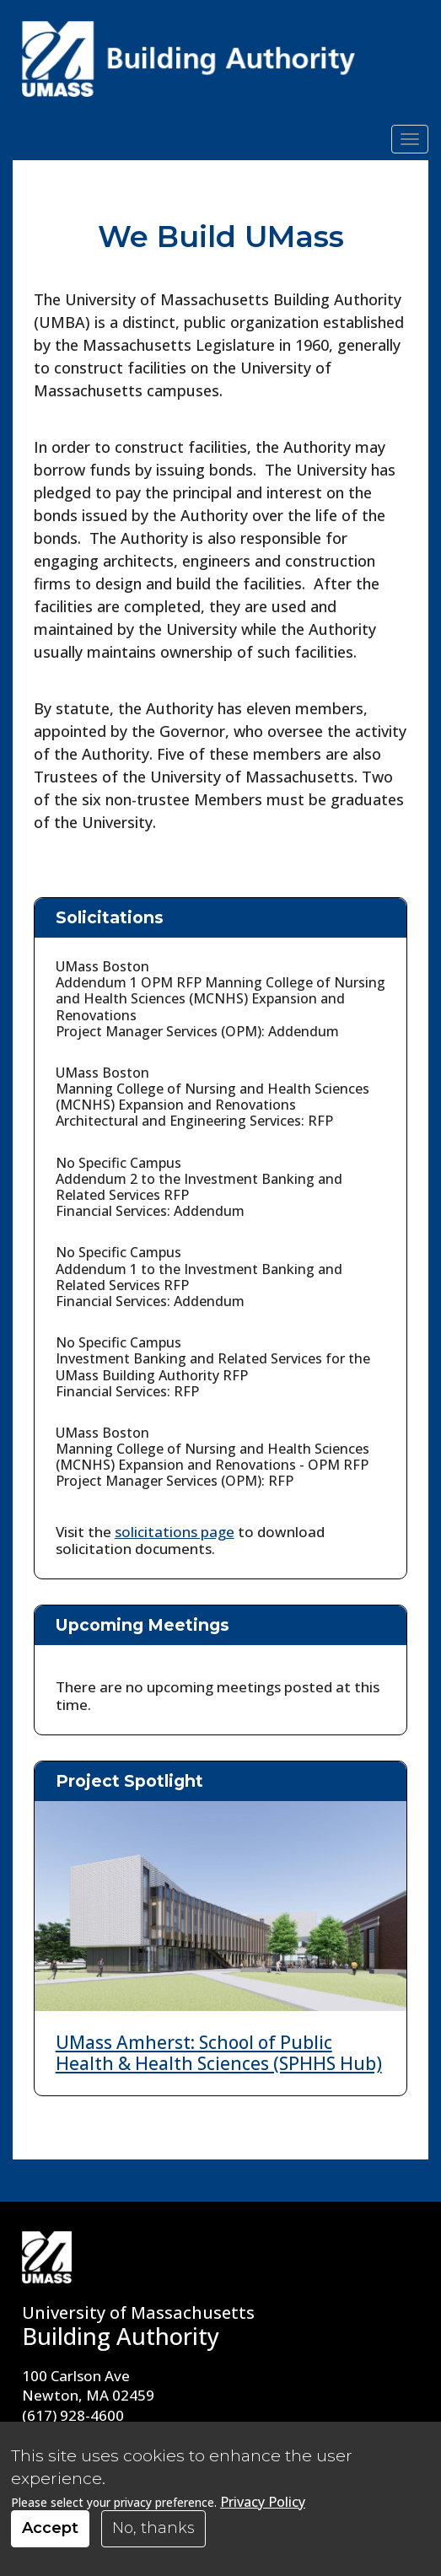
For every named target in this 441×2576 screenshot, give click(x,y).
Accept (50, 2528)
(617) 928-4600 (73, 2415)
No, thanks (153, 2528)
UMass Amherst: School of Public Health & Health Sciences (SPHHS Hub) (219, 2052)
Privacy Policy (262, 2502)
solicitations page (174, 1531)
